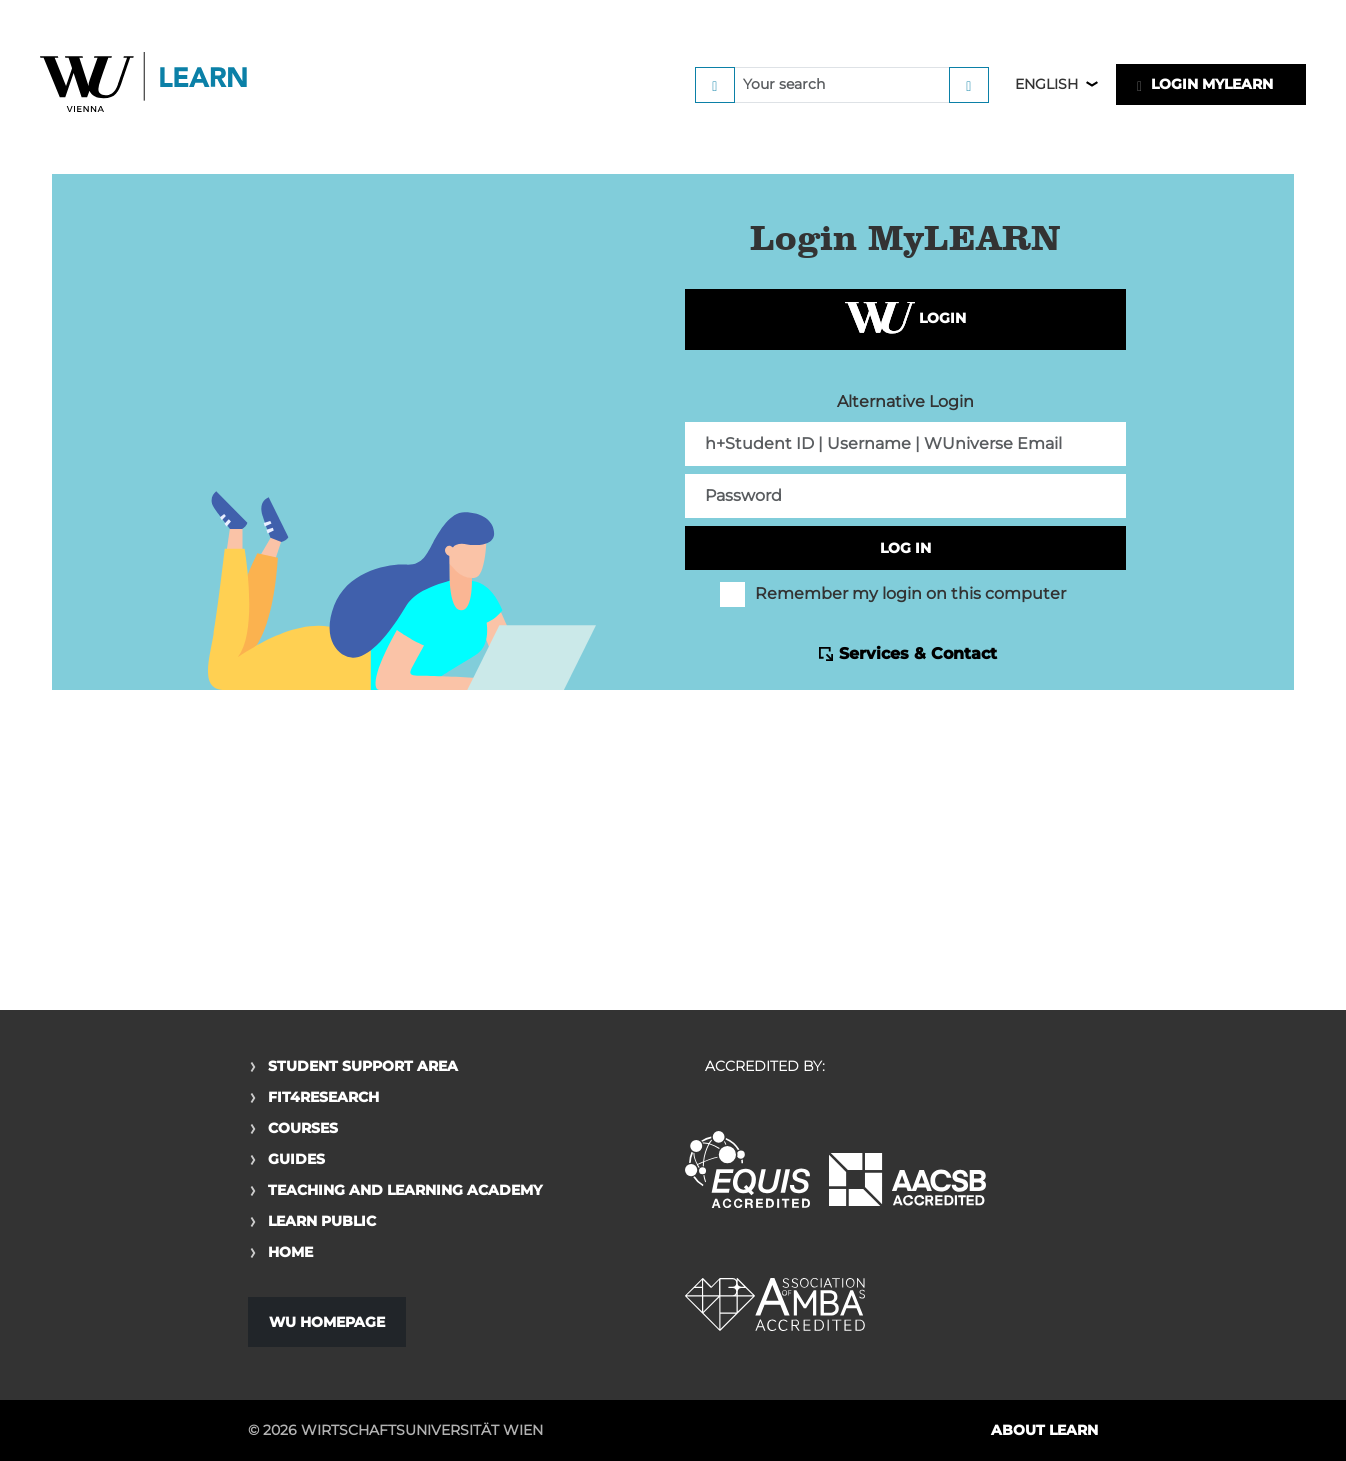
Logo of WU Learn (145, 84)
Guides (296, 1159)
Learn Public (322, 1221)
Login (905, 319)
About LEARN (1044, 1430)
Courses (303, 1128)
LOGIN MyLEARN (1205, 84)
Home (290, 1252)
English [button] (1046, 84)
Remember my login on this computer (893, 594)
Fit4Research (323, 1097)
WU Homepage (327, 1322)
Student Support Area (363, 1066)
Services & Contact (918, 653)
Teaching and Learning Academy (405, 1190)
